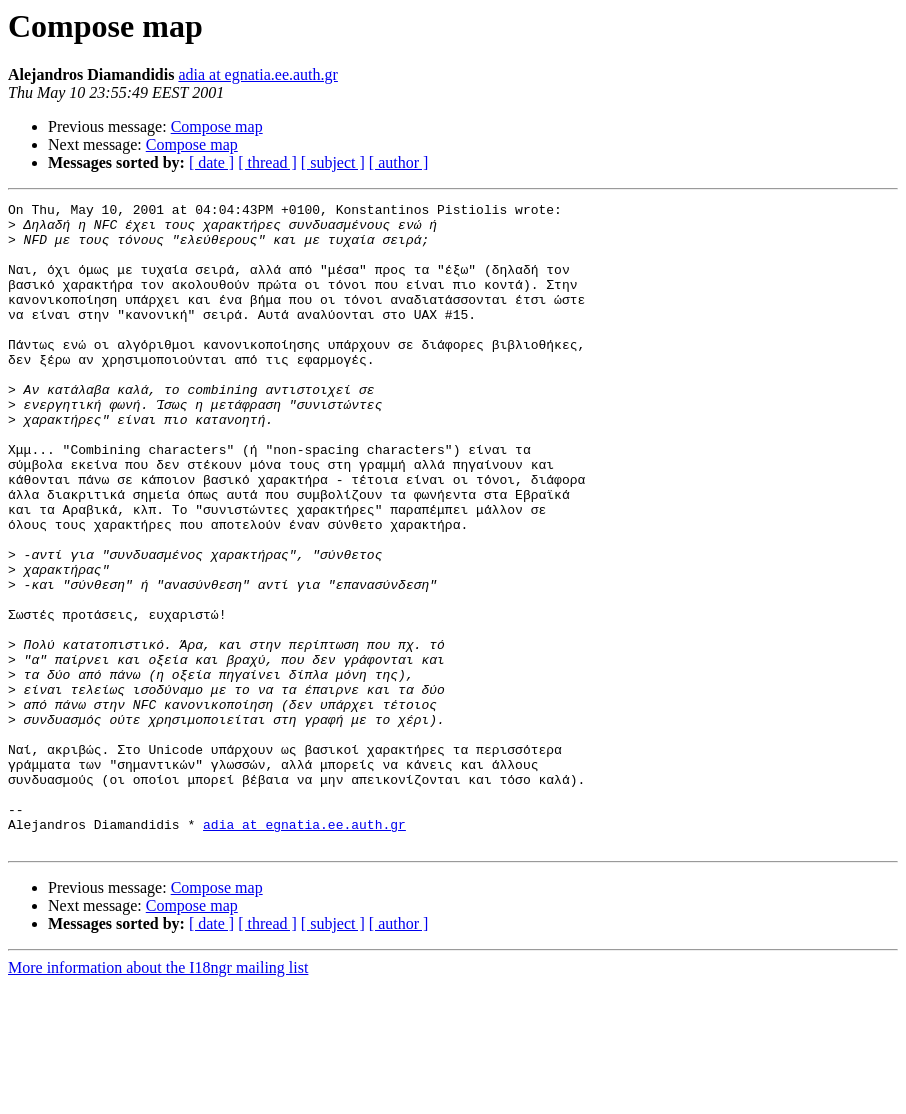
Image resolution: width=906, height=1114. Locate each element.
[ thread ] (267, 162)
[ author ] (399, 162)
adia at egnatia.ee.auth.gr (257, 74)
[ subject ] (333, 162)
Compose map (217, 126)
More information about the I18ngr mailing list (158, 1096)
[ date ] (211, 162)
